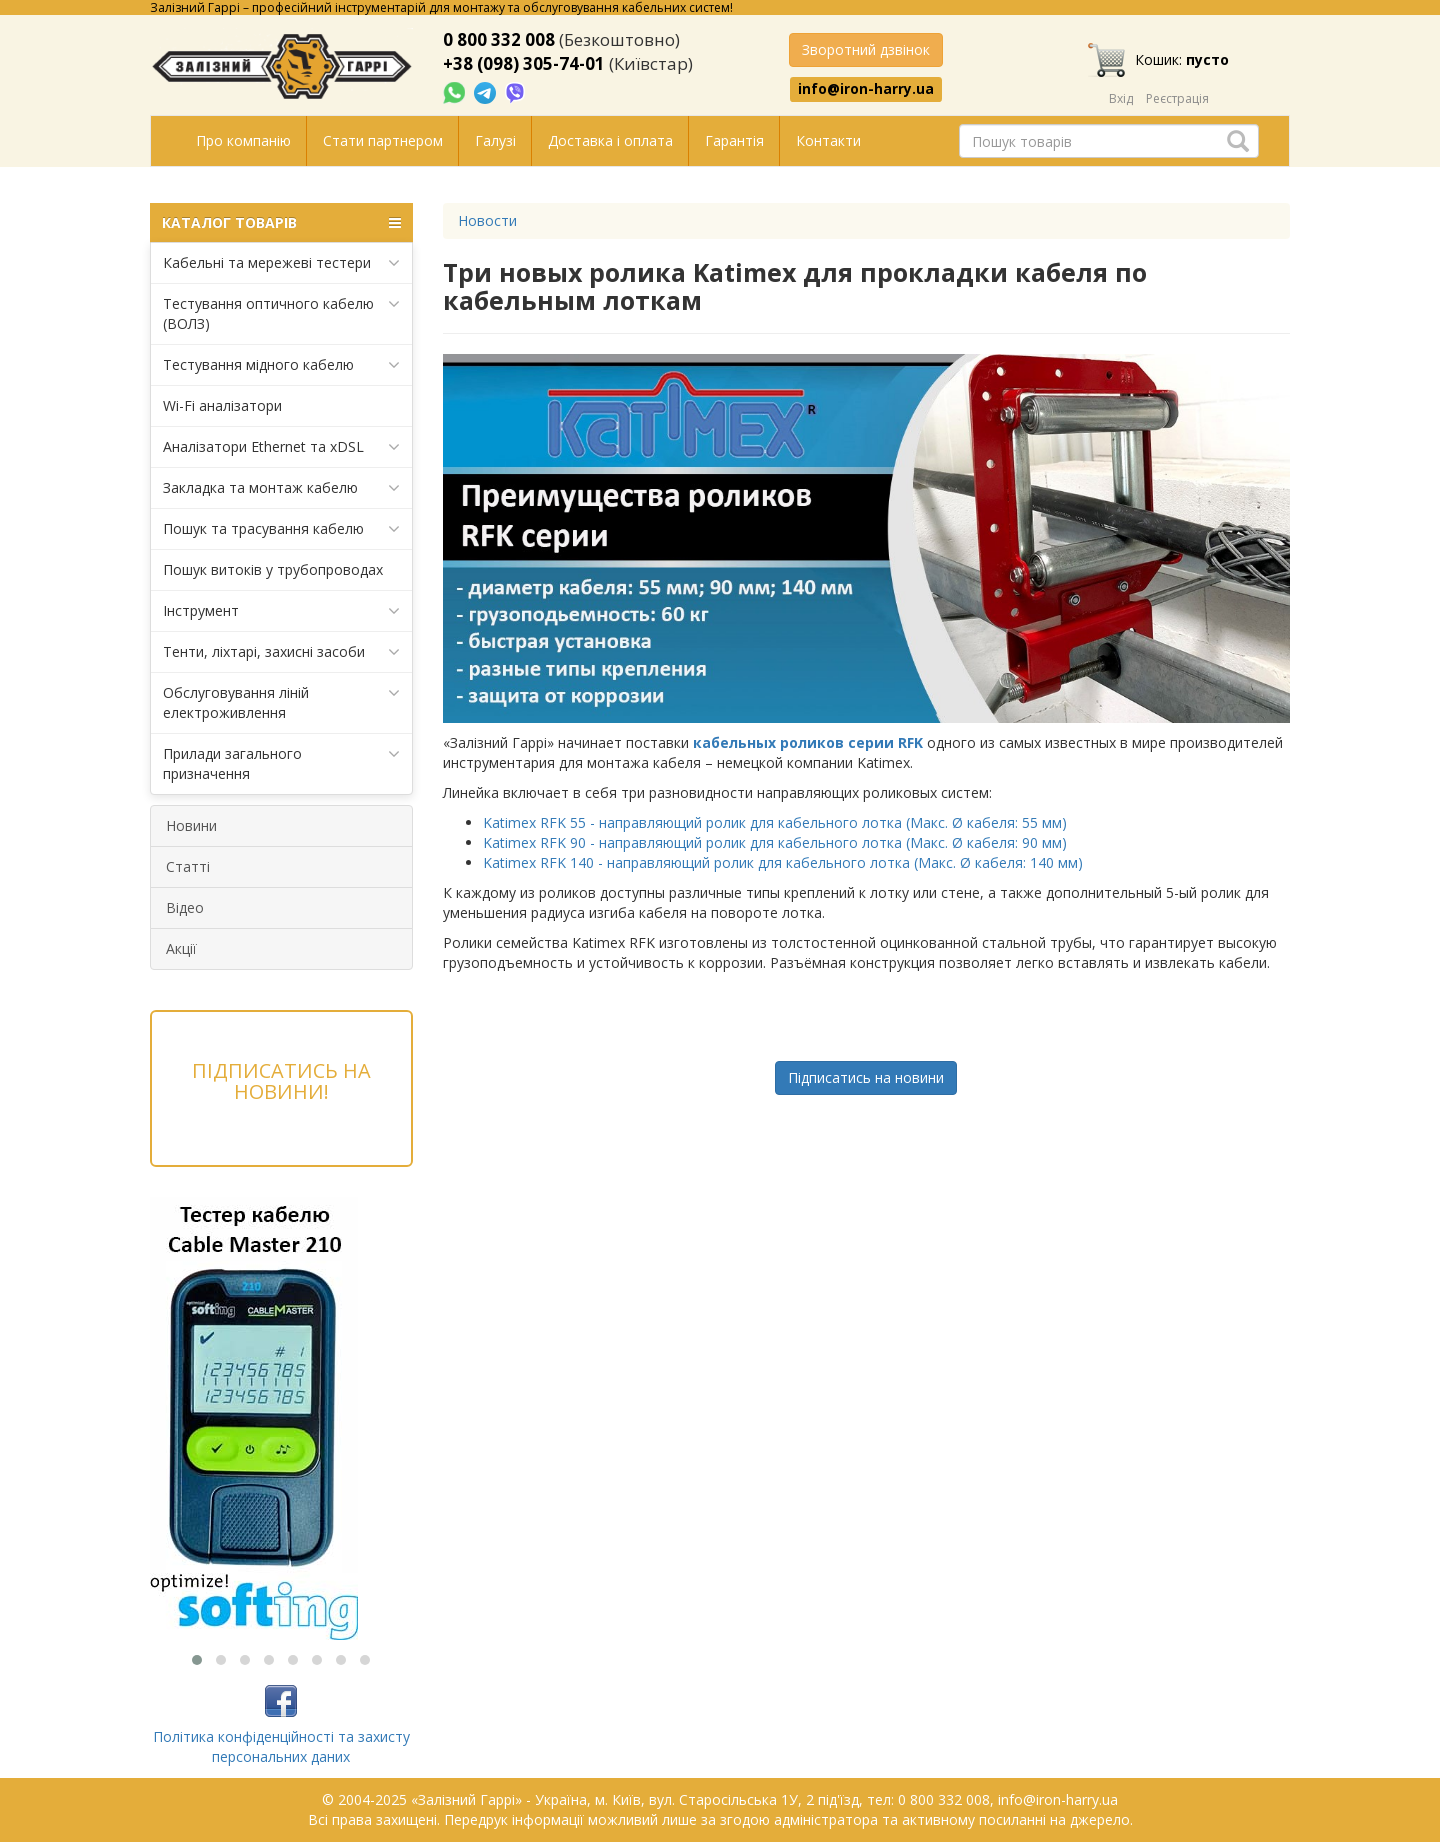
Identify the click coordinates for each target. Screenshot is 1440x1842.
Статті (188, 866)
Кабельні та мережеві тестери (281, 263)
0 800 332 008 (499, 39)
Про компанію (243, 140)
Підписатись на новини (866, 1077)
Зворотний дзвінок (866, 49)
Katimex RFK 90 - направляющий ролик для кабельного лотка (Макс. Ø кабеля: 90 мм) (775, 842)
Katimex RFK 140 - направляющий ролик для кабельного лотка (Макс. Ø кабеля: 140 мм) (783, 862)
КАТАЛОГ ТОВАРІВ (281, 223)
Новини (191, 825)
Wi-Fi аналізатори (222, 405)
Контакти (828, 140)
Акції (181, 948)
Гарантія (734, 140)
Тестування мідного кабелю (281, 365)
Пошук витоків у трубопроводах (273, 569)
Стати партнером (383, 140)
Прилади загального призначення (281, 763)
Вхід (1121, 98)
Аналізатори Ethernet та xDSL (281, 447)
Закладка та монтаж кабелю (281, 488)
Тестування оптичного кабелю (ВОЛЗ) (281, 313)
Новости (487, 220)
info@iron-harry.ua (866, 89)
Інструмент (281, 611)
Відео (185, 907)
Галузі (495, 140)
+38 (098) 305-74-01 (524, 63)
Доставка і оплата (610, 140)
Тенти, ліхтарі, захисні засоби (281, 652)
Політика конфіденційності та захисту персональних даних (281, 1746)
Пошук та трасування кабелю (281, 529)
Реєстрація (1177, 98)
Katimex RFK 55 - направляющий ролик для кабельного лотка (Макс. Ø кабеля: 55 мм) (775, 822)
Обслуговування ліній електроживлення (281, 702)
